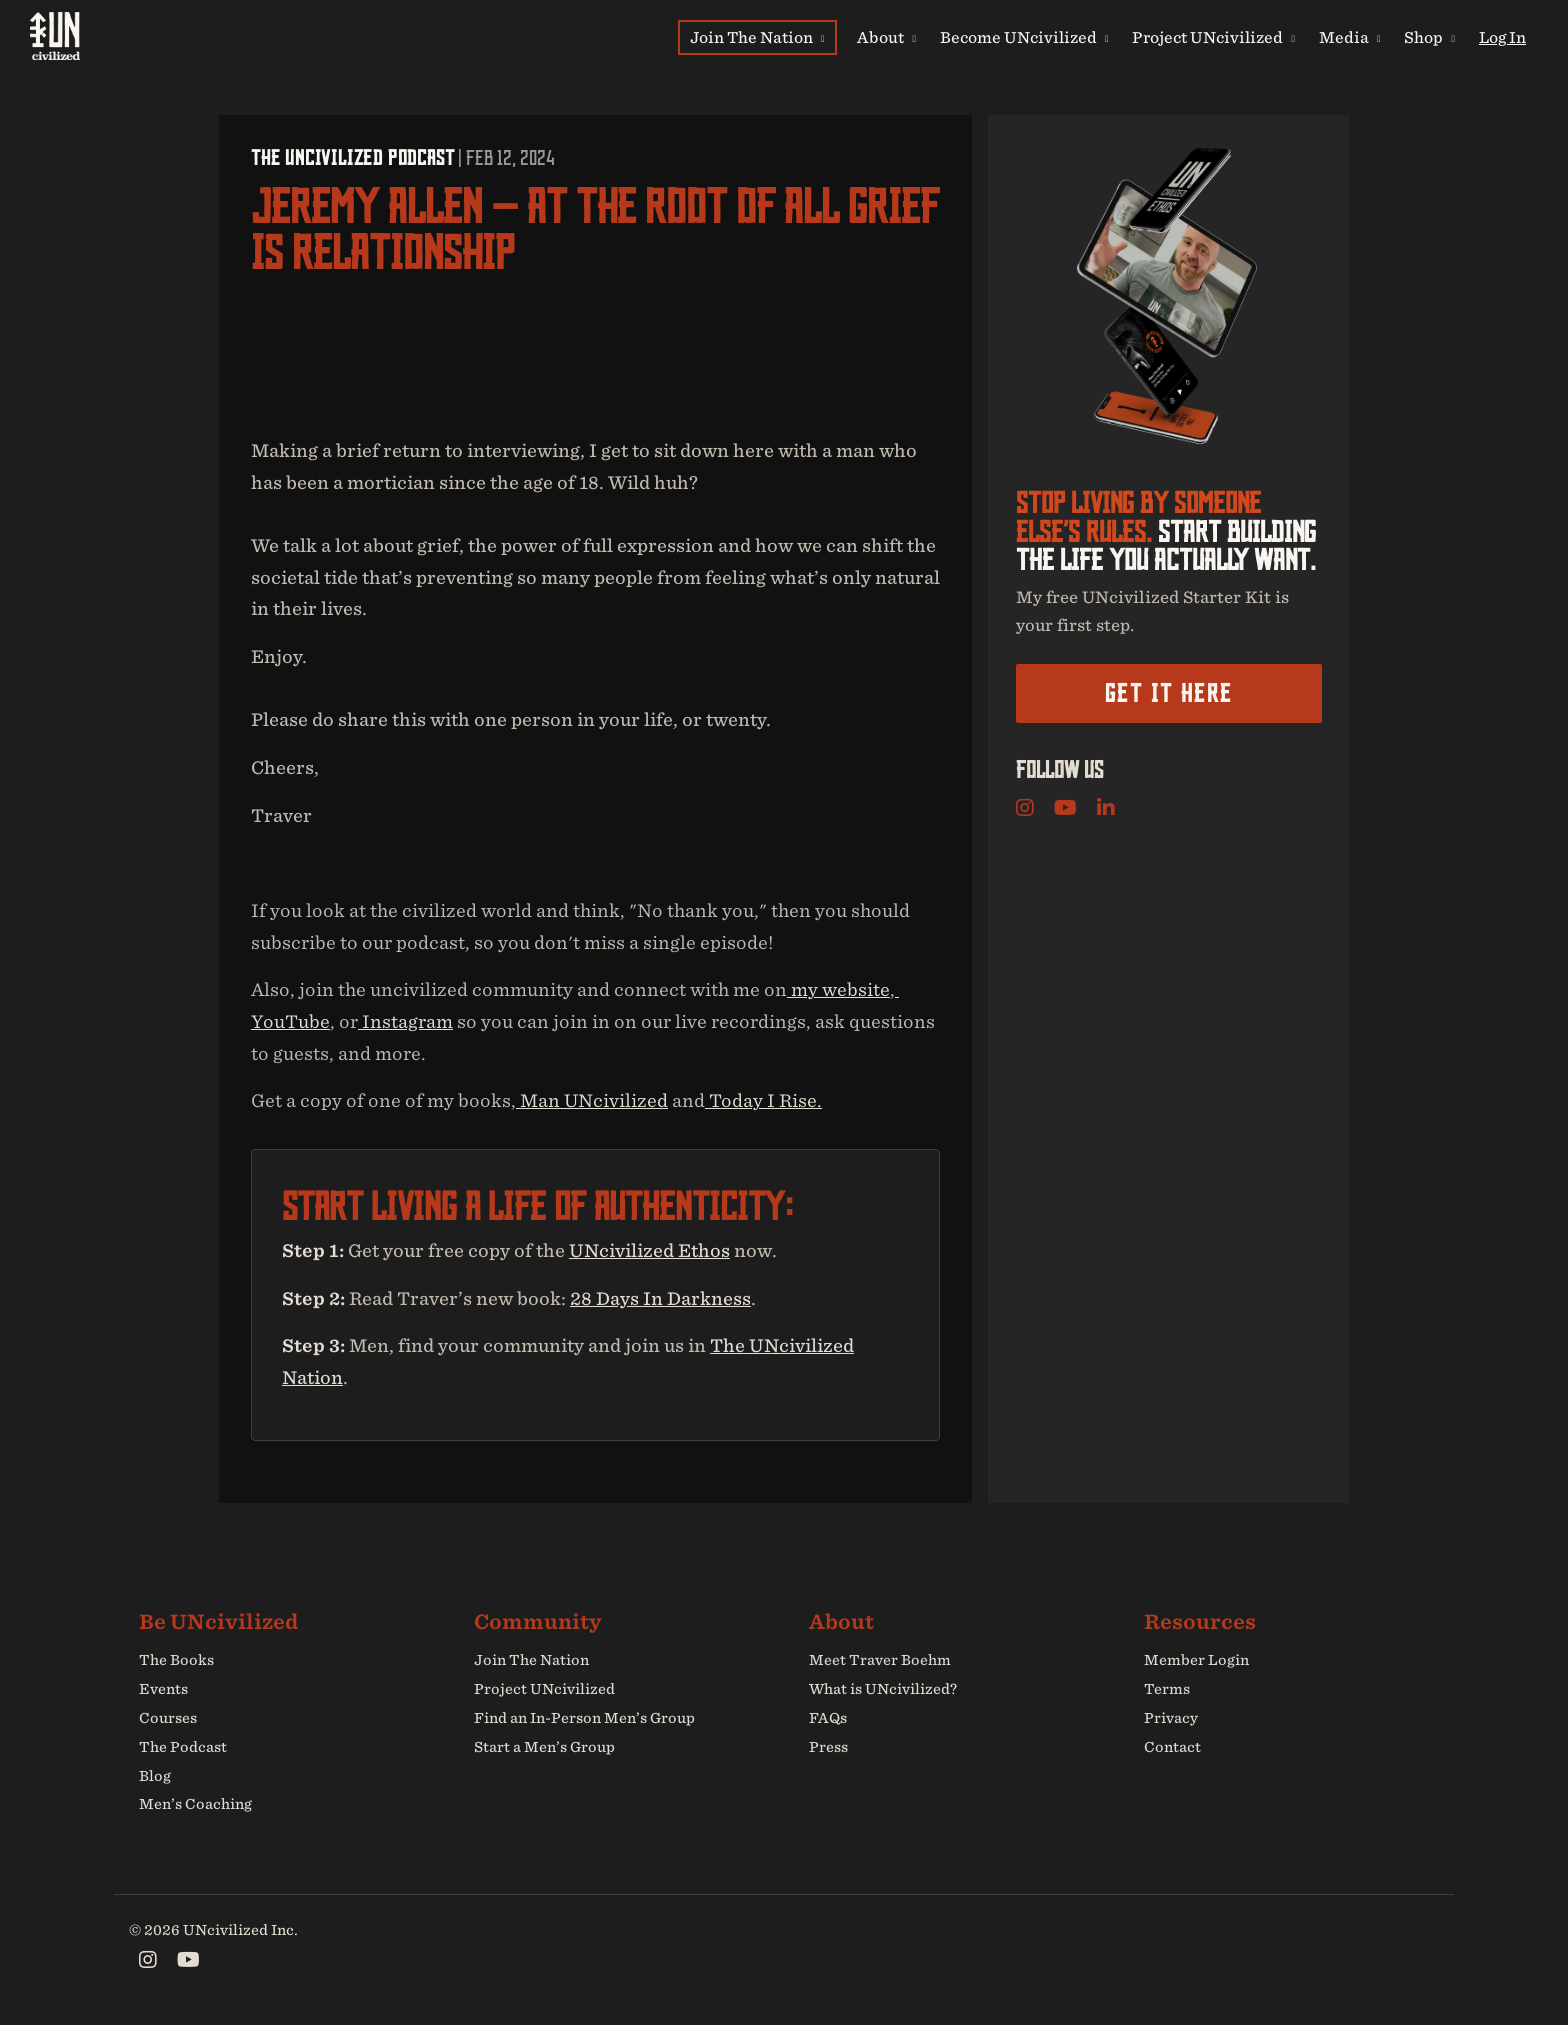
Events (163, 1689)
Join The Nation (757, 37)
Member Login (1196, 1661)
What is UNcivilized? (883, 1689)
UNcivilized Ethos (649, 1250)
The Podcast (183, 1747)
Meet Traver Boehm (880, 1661)
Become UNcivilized (1024, 37)
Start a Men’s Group (544, 1747)
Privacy (1171, 1718)
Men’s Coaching (195, 1805)
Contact (1172, 1747)
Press (828, 1747)
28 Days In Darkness (660, 1298)
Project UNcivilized (1213, 37)
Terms (1167, 1689)
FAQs (828, 1718)
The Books (176, 1661)
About (886, 37)
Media (1350, 37)
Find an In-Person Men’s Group (584, 1718)
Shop (1429, 37)
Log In (1502, 37)
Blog (155, 1776)
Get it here (1168, 693)
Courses (168, 1718)
